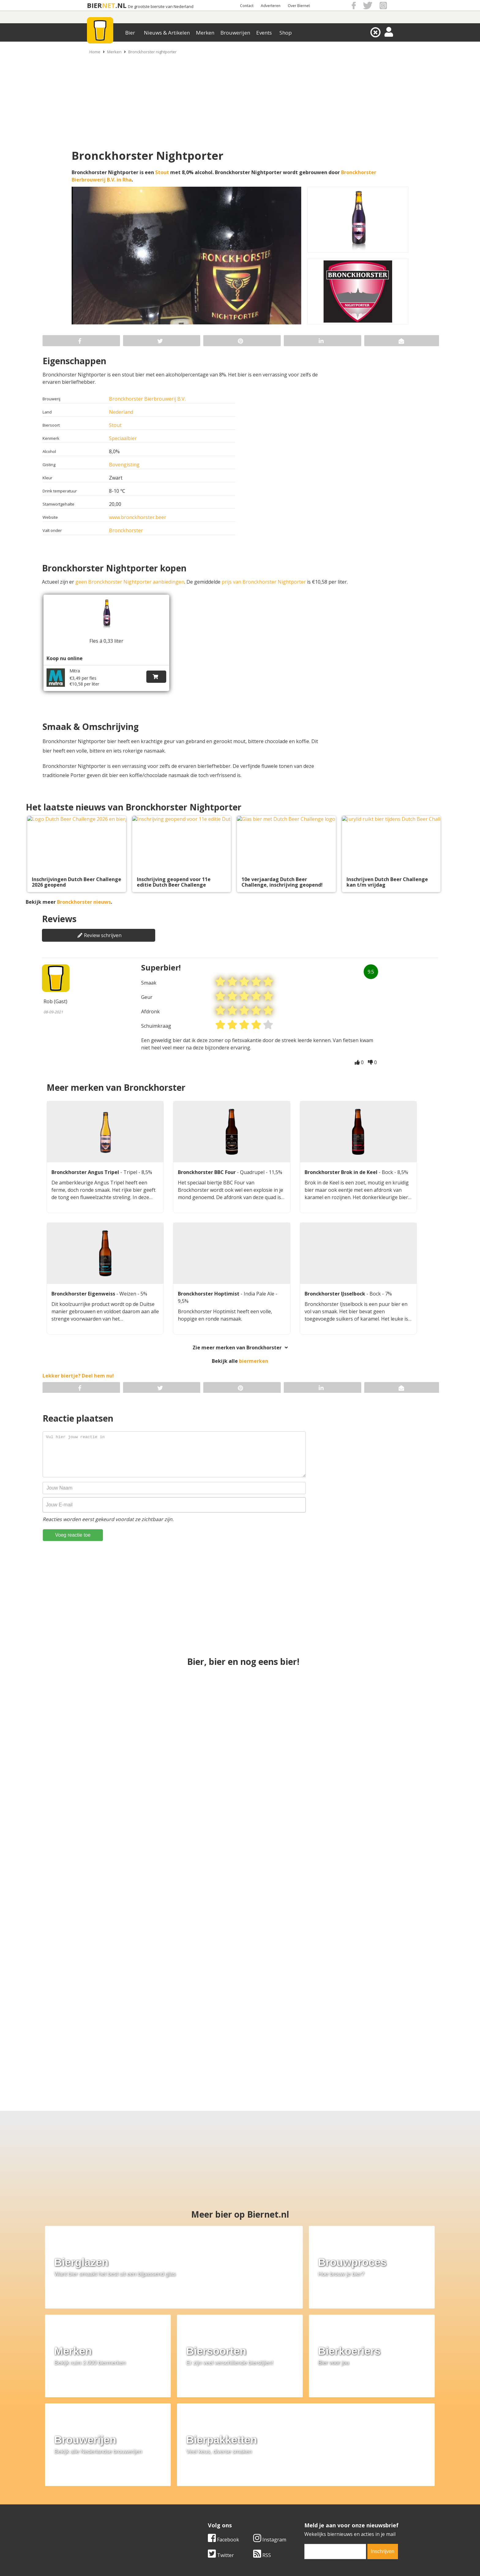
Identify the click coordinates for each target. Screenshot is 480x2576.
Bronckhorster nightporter (152, 51)
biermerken (253, 1358)
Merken (205, 32)
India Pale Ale (260, 1290)
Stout (162, 172)
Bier (130, 32)
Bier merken (200, 2486)
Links (300, 2500)
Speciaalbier (123, 438)
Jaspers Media (271, 2560)
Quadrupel (253, 1169)
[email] (335, 2439)
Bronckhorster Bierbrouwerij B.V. (147, 398)
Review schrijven (99, 932)
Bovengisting (124, 464)
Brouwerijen (235, 32)
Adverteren (270, 5)
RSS (262, 2443)
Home (94, 51)
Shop (285, 32)
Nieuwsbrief (308, 2514)
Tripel (130, 1169)
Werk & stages (96, 2500)
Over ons (89, 2486)
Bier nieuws (199, 2500)
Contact (246, 5)
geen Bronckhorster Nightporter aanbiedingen (129, 581)
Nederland (121, 412)
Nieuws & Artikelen (167, 32)
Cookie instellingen (101, 2514)
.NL (120, 5)
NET (108, 5)
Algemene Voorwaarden (321, 2486)
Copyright (305, 2493)
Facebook (223, 2428)
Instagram (269, 2428)
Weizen (128, 1290)
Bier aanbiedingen (207, 2493)
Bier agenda (200, 2514)
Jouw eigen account (316, 2506)
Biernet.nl (204, 2560)
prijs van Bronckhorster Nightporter (264, 581)
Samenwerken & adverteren (111, 2506)
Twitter (221, 2443)
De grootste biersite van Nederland (160, 6)
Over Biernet (299, 5)
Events (264, 32)
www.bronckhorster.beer (137, 517)
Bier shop (197, 2506)
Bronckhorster (126, 530)
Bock (388, 1169)
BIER (94, 5)
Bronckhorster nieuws (84, 898)
